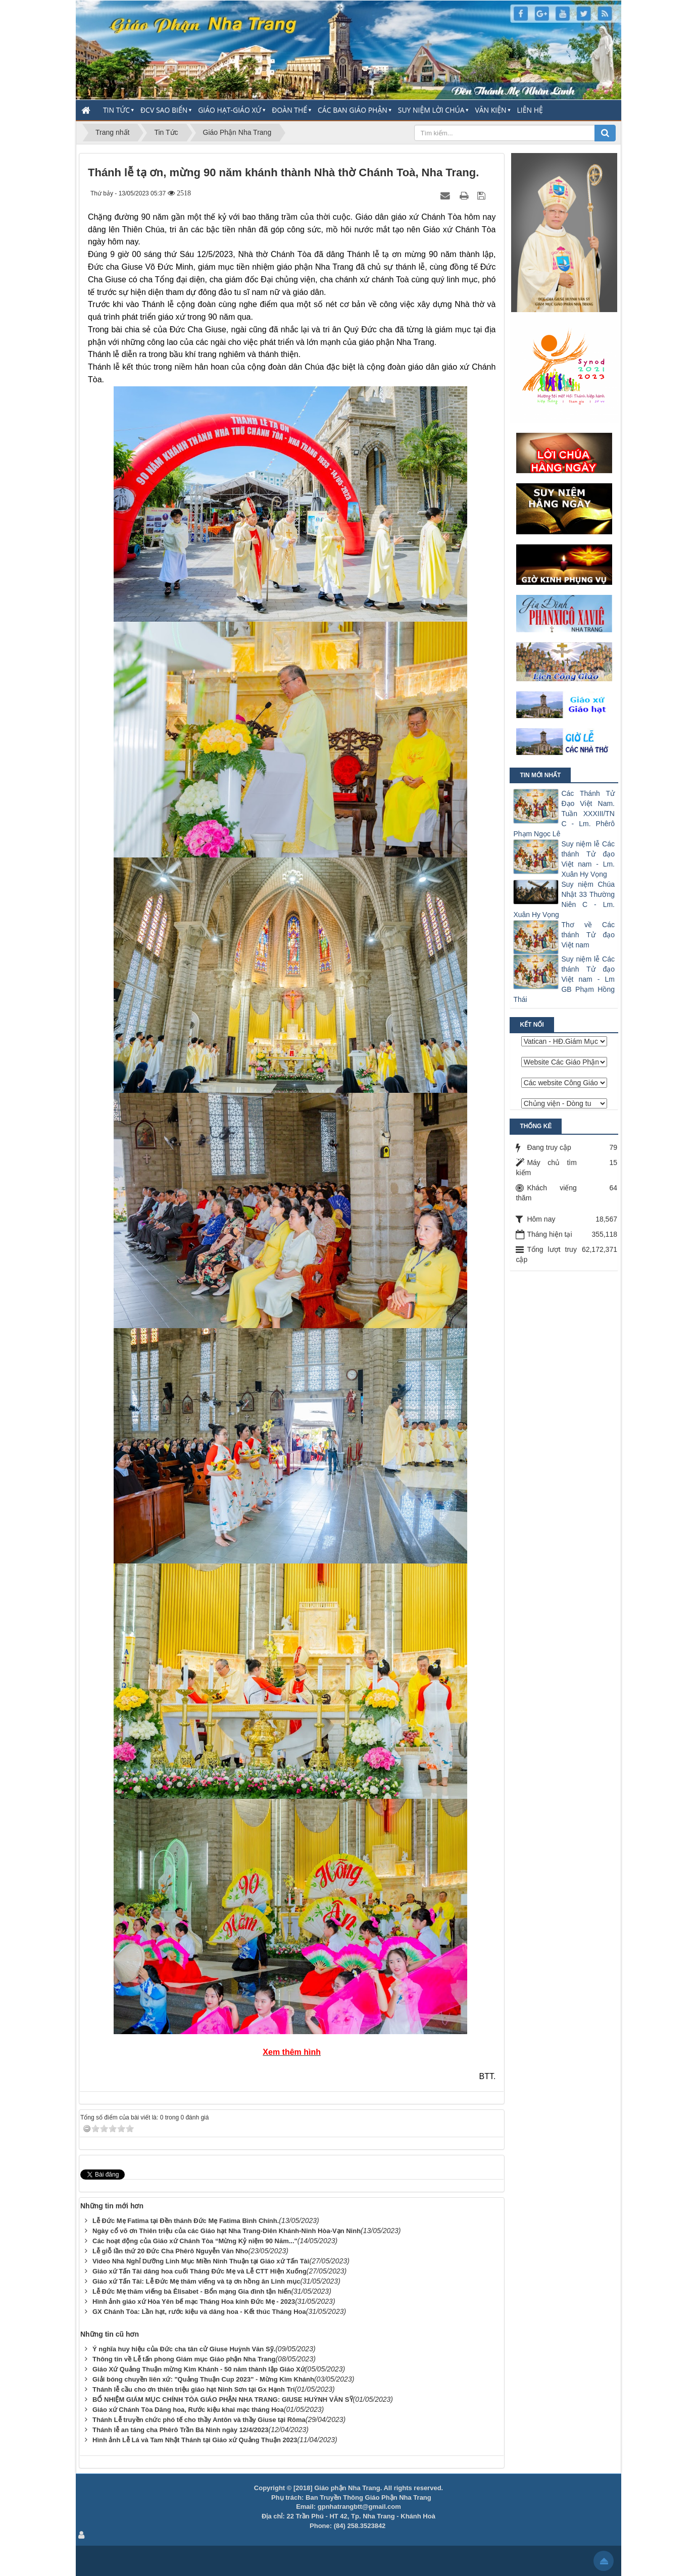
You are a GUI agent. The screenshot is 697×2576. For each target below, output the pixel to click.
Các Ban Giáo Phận (352, 110)
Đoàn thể (289, 110)
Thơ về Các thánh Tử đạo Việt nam (588, 935)
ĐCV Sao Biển (163, 110)
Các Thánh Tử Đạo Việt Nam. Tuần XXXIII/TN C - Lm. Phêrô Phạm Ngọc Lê (564, 813)
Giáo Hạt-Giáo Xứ (229, 110)
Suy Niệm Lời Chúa (431, 110)
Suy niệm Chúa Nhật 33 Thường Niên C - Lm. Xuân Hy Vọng (564, 899)
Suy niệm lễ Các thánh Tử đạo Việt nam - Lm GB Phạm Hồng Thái (564, 979)
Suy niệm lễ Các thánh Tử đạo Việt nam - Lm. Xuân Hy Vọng (588, 859)
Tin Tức (116, 110)
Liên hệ (530, 110)
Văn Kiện (490, 110)
